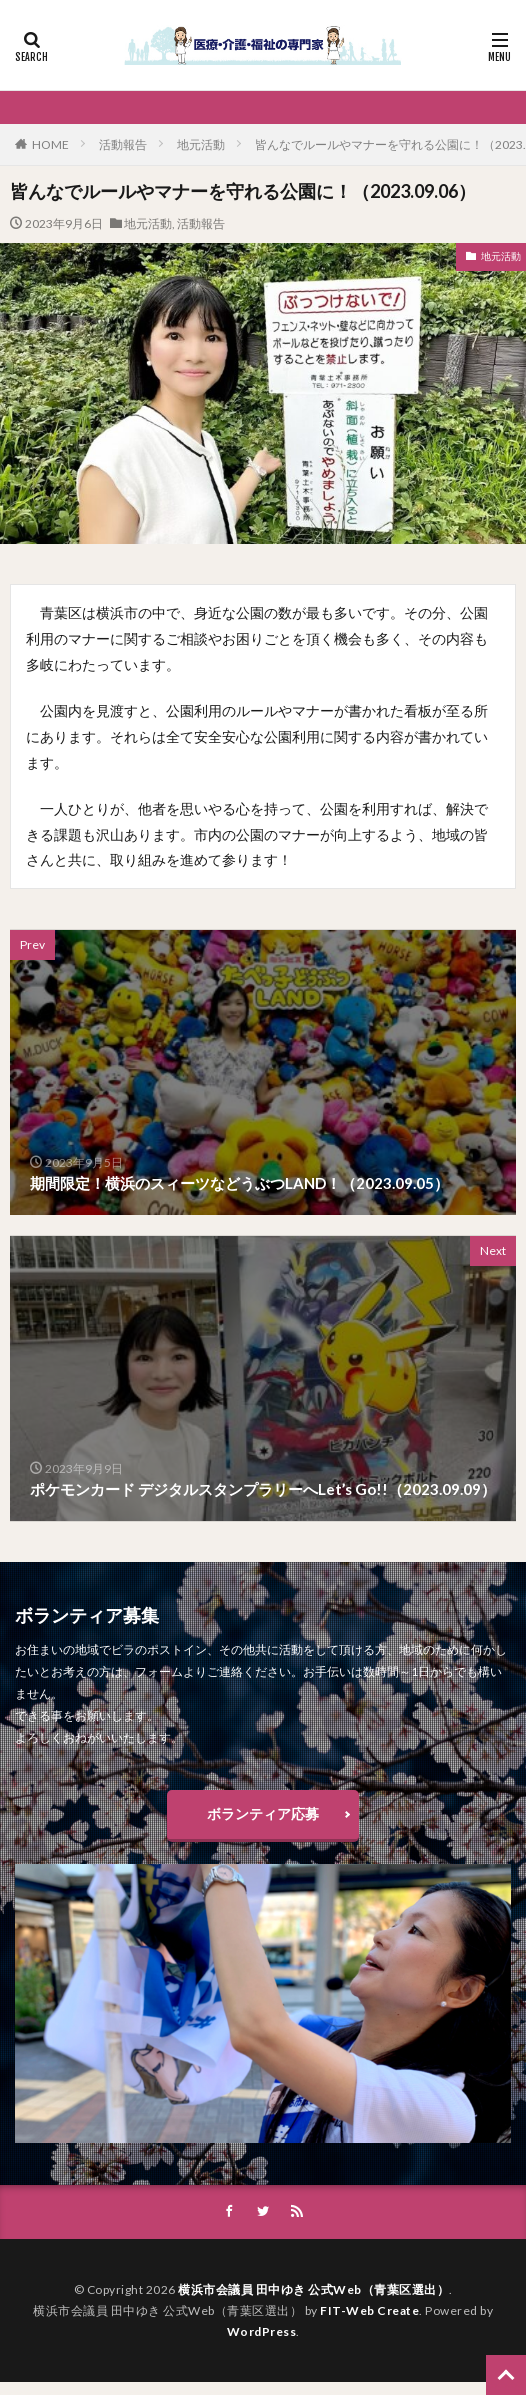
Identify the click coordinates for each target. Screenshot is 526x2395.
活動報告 (123, 144)
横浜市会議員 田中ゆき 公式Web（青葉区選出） (313, 2289)
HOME (50, 144)
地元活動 (201, 144)
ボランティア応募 (263, 1813)
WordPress (262, 2331)
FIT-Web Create (369, 2310)
